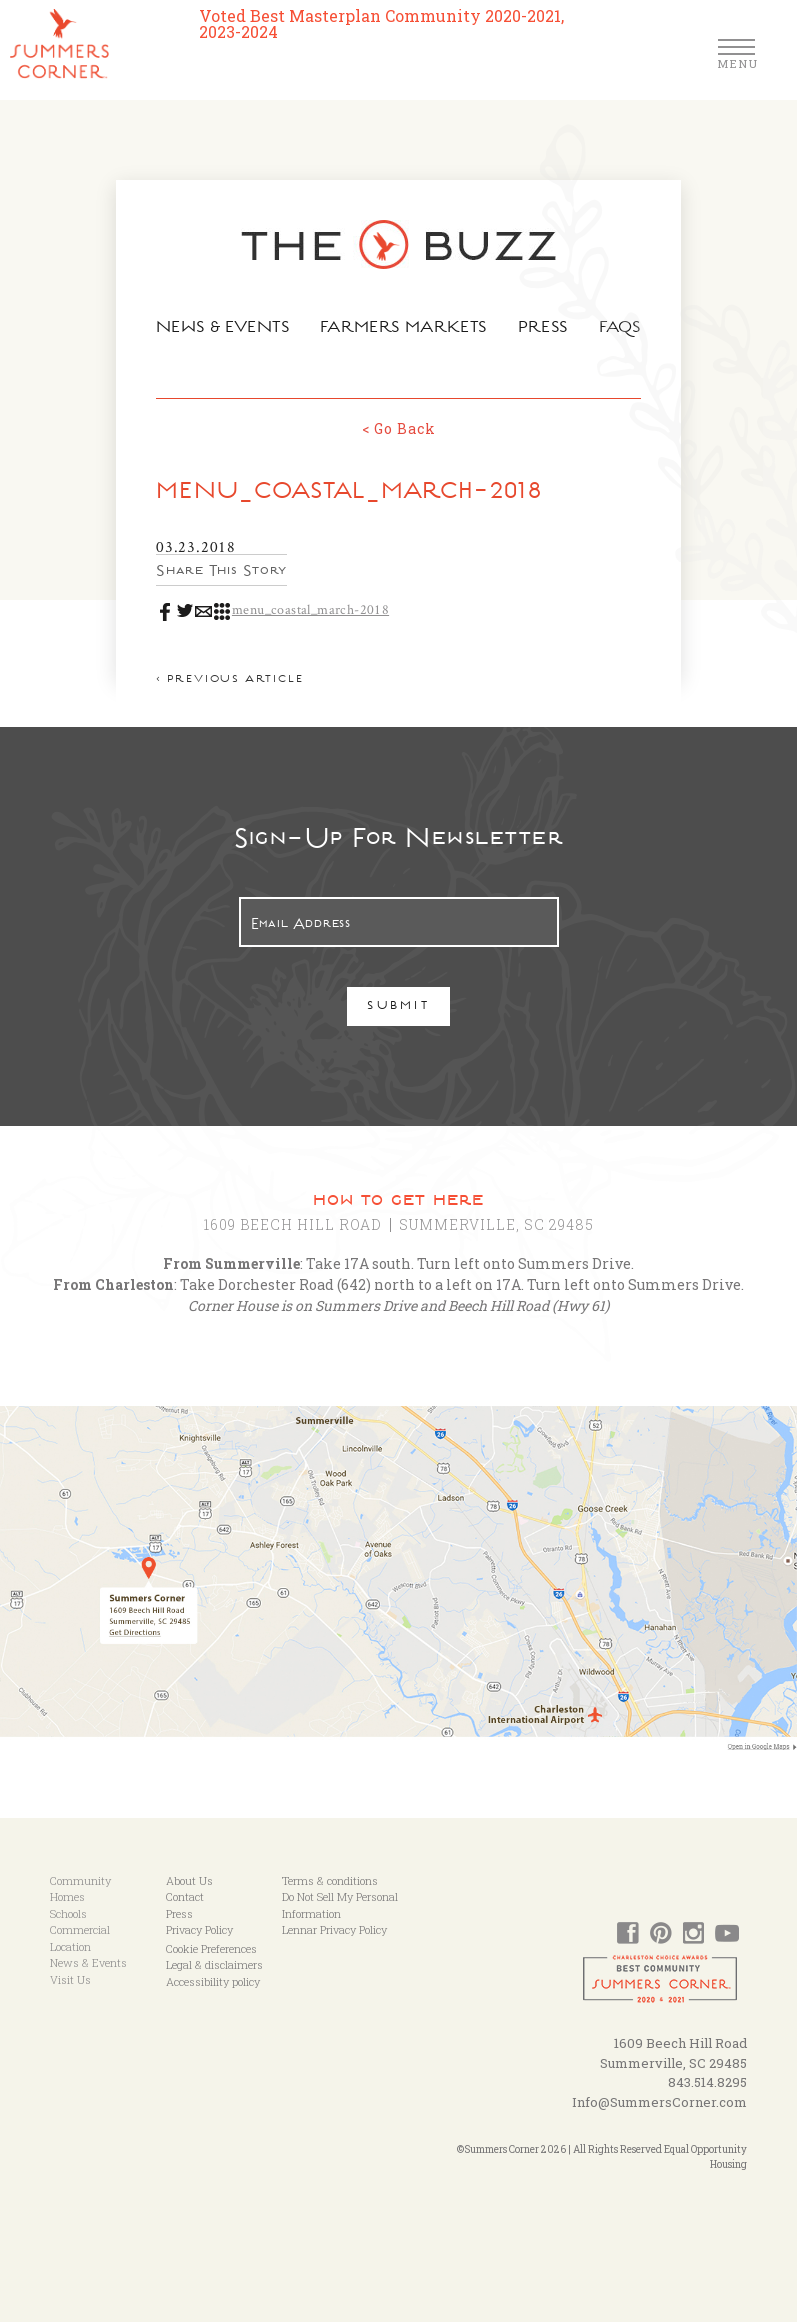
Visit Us (70, 1979)
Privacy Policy (199, 1929)
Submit (398, 1007)
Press (550, 329)
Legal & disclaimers (214, 1964)
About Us (189, 1880)
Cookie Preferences (211, 1948)
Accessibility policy (213, 1981)
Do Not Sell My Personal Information (340, 1905)
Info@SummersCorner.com (659, 2102)
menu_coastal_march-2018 (300, 609)
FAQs (628, 329)
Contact (185, 1896)
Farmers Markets (405, 329)
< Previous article (219, 680)
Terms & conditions (330, 1880)
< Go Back (399, 428)
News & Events (216, 329)
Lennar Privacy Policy (334, 1929)
